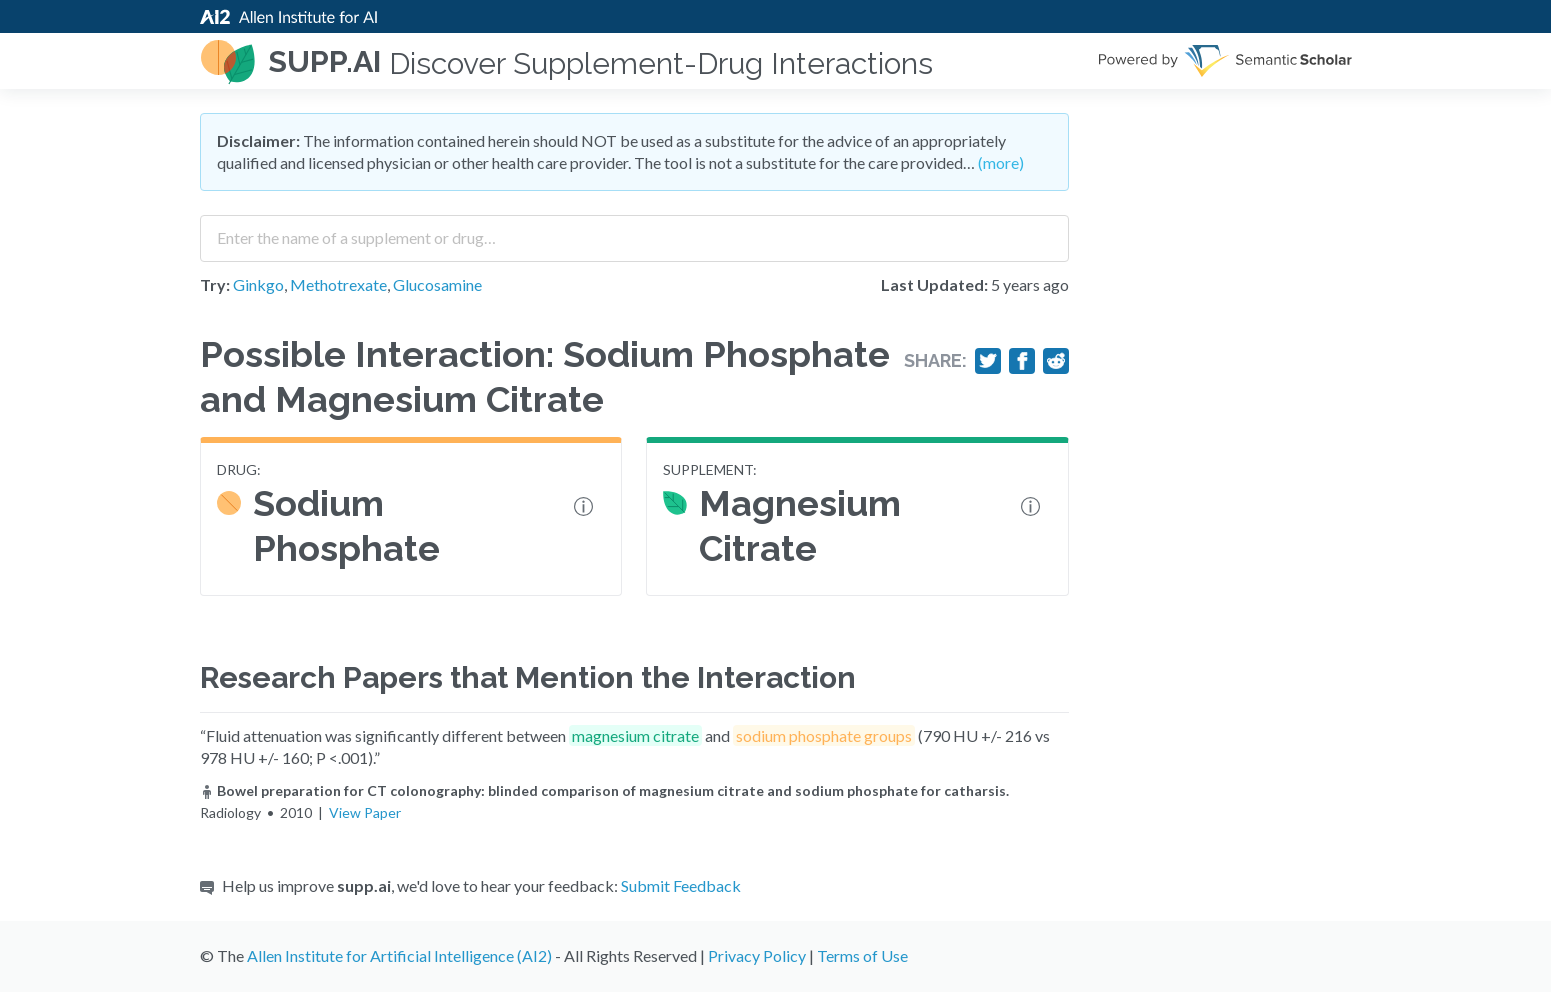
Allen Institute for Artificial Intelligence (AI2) (399, 955)
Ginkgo (258, 284)
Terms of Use (862, 955)
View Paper (365, 812)
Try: (215, 284)
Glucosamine (437, 284)
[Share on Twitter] (988, 361)
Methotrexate (338, 284)
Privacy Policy (757, 955)
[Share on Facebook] (1022, 361)
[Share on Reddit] (1056, 361)
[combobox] (634, 231)
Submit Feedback (681, 885)
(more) (1001, 162)
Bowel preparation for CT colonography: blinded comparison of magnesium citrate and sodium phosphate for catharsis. (604, 790)
